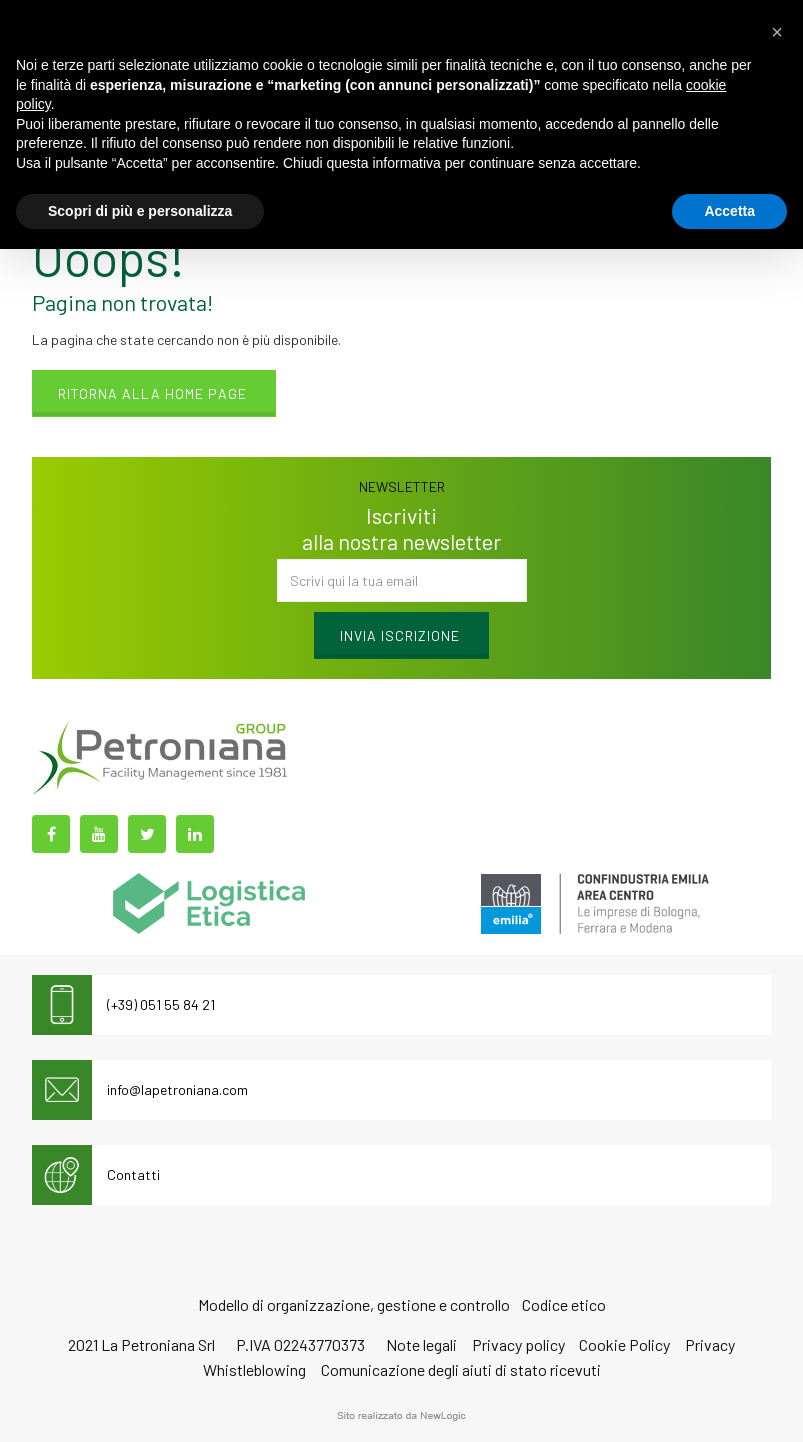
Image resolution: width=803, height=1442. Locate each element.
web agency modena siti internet (401, 1416)
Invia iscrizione (400, 635)
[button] (777, 32)
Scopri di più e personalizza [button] (140, 211)
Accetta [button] (729, 211)
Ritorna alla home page (152, 393)
